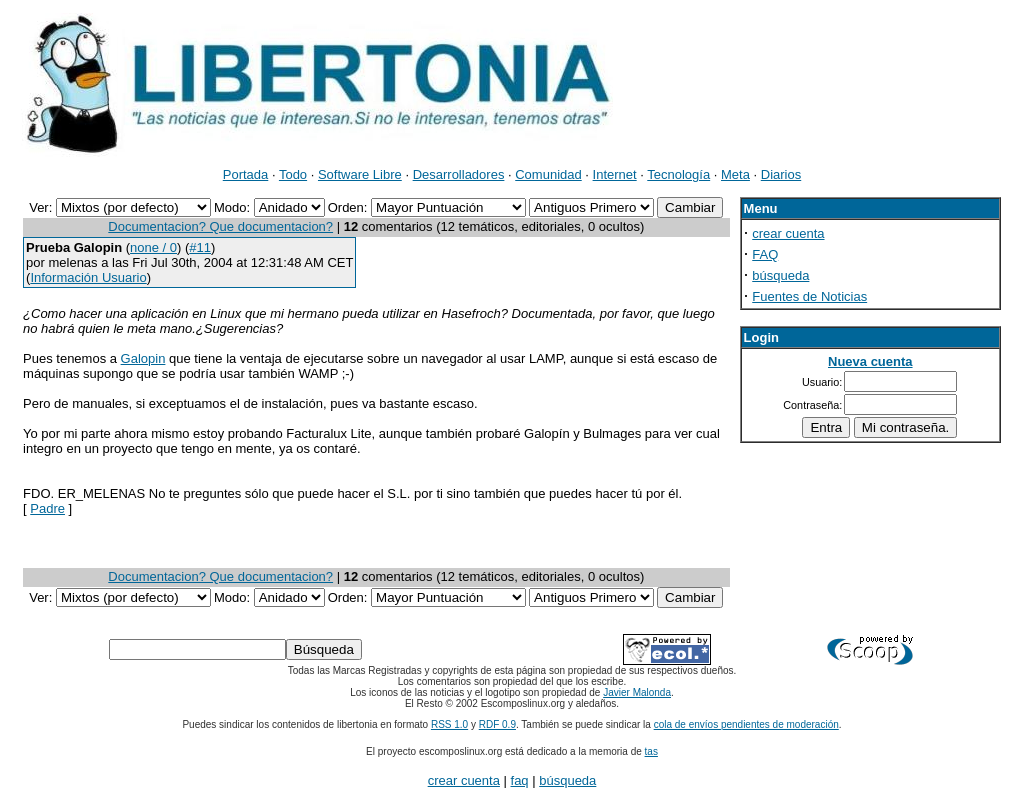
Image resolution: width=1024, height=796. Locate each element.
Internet (615, 174)
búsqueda (780, 275)
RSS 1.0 (449, 724)
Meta (735, 174)
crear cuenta (788, 233)
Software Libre (360, 174)
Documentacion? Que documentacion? (220, 226)
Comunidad (548, 174)
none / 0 (153, 247)
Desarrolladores (459, 174)
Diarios (781, 174)
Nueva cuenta (870, 361)
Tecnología (678, 174)
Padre (47, 508)
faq (520, 780)
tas (651, 751)
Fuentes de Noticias (809, 296)
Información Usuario (88, 277)
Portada (246, 174)
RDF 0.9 (497, 724)
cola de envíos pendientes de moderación (746, 724)
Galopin (143, 358)
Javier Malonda (637, 692)
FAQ (765, 254)
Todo (293, 174)
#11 (200, 247)
